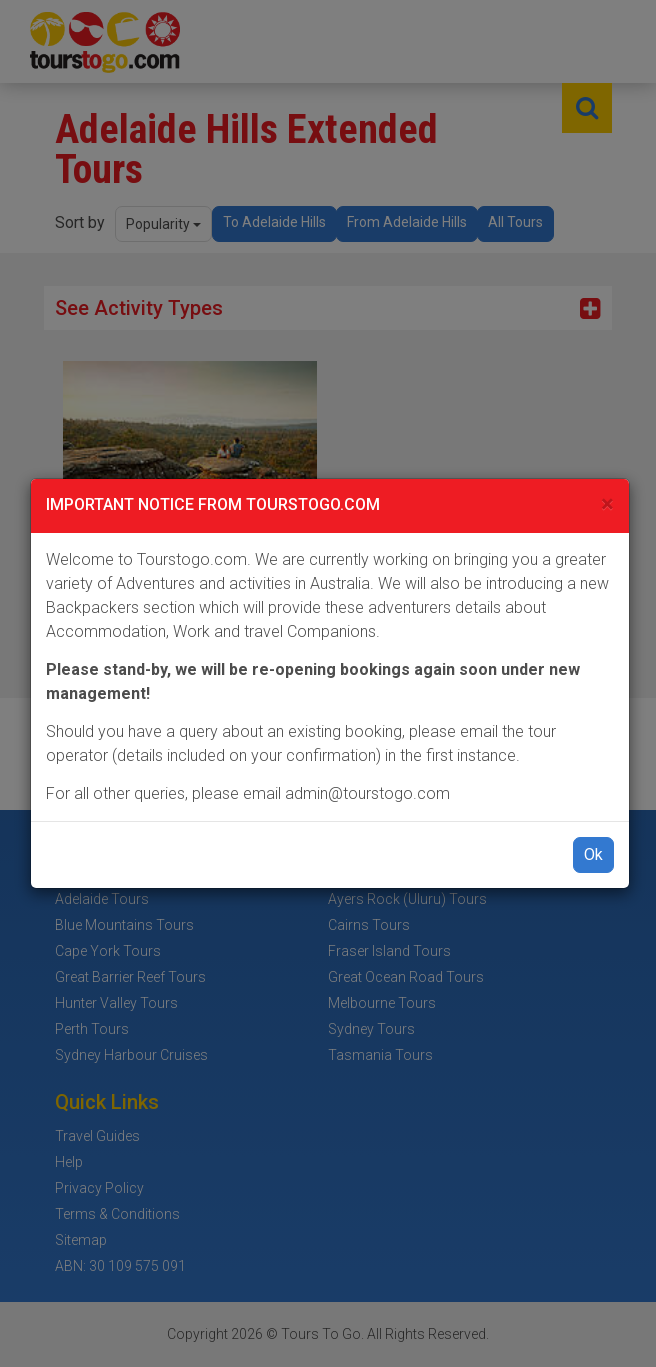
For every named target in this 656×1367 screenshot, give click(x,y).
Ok (593, 854)
